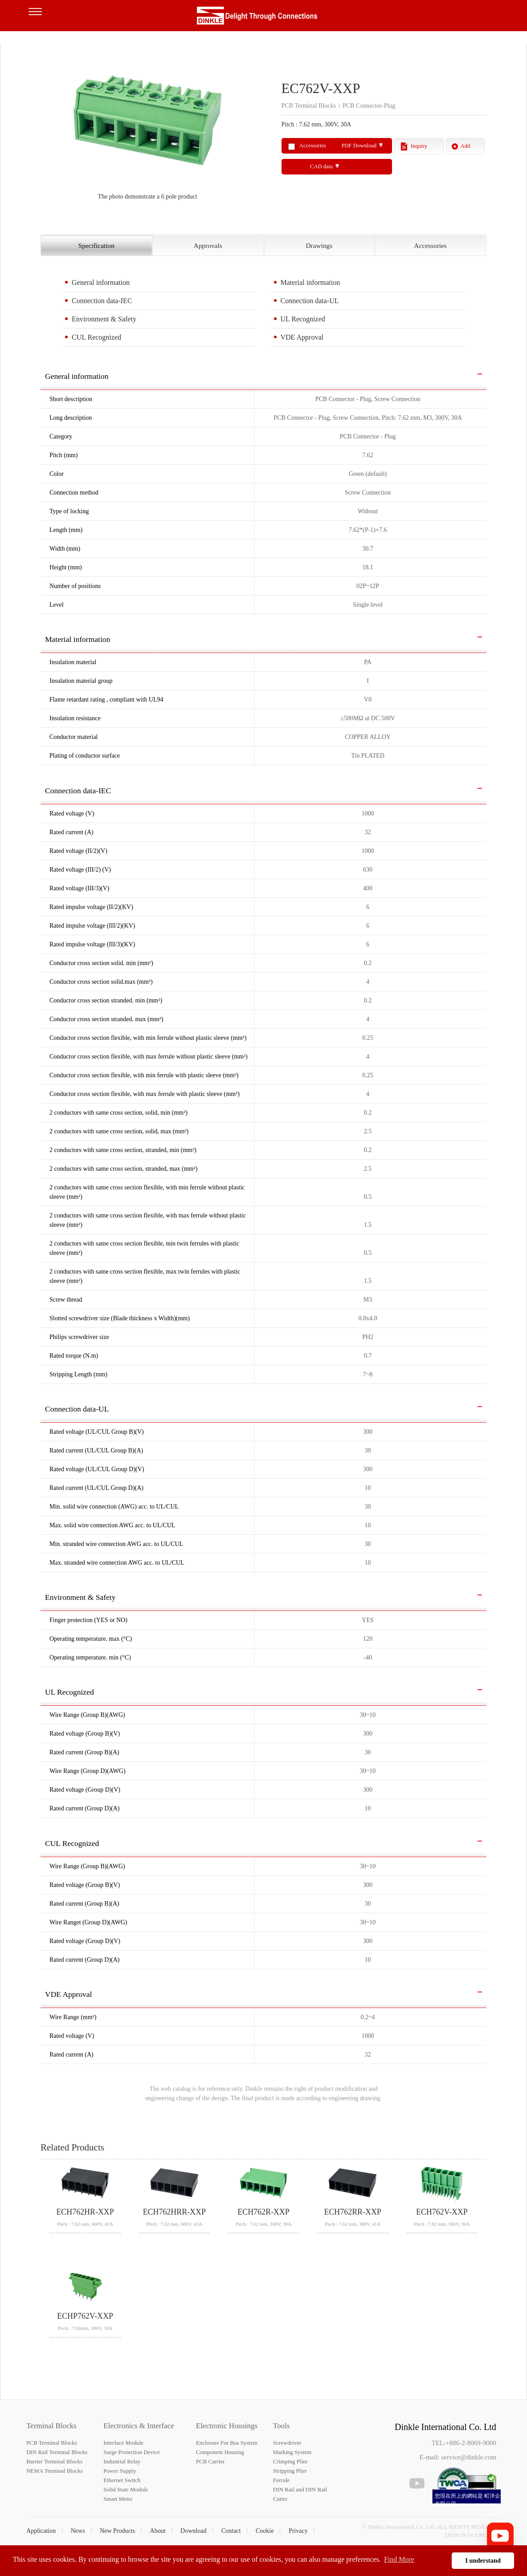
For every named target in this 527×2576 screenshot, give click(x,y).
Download (193, 2530)
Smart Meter (117, 2498)
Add (465, 146)
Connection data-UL (310, 300)
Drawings (319, 245)
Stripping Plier (290, 2470)
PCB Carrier (210, 2461)
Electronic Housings (226, 2426)
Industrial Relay (121, 2461)
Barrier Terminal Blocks (54, 2461)
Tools (281, 2426)
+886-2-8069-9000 (470, 2442)
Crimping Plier (290, 2461)
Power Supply (119, 2470)
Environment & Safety (104, 319)
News (78, 2530)
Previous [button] (45, 131)
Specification (96, 245)
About (158, 2530)
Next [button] (254, 131)
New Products (117, 2530)
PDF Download (358, 145)
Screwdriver (287, 2442)
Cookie (265, 2530)
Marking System (292, 2452)
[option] (147, 131)
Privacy (298, 2530)
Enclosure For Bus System (226, 2442)
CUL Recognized (96, 337)
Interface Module (123, 2442)
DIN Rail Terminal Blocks (56, 2452)
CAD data (321, 166)
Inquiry (419, 146)
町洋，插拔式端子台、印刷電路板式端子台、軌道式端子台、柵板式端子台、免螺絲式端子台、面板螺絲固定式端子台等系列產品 (264, 18)
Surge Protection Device (131, 2452)
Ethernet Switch (121, 2480)
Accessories (430, 245)
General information (101, 282)
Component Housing (220, 2452)
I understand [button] (483, 2560)
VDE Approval (302, 337)
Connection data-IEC (102, 300)
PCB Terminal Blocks (51, 2442)
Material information (310, 282)
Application (41, 2530)
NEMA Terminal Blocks (54, 2470)
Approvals (208, 245)
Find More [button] (399, 2559)
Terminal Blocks (51, 2426)
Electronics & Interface (138, 2426)
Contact (231, 2530)
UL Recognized (303, 319)
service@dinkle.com (468, 2457)
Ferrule (281, 2480)
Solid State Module (125, 2489)
